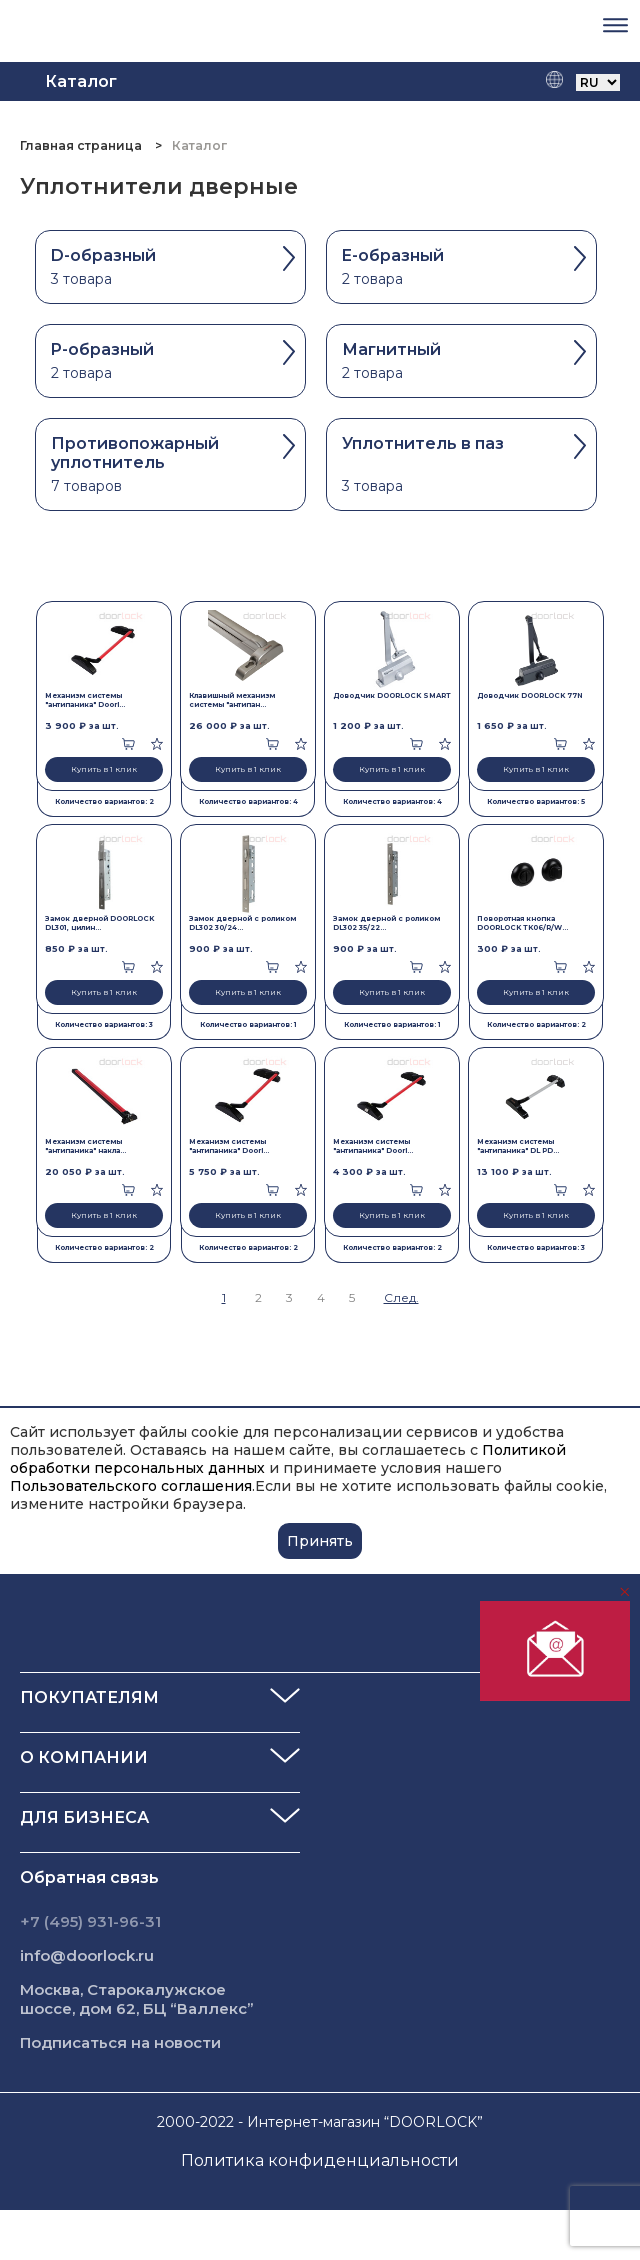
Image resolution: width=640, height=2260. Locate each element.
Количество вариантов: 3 (104, 1024)
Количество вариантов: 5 (536, 801)
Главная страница (82, 145)
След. (401, 1297)
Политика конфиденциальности (320, 2160)
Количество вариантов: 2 (104, 801)
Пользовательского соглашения (131, 1486)
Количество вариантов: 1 (248, 1024)
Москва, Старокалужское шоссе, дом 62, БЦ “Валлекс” (137, 1999)
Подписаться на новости (120, 2042)
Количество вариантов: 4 (248, 801)
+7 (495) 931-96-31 (90, 1921)
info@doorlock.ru (87, 1955)
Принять (320, 1541)
